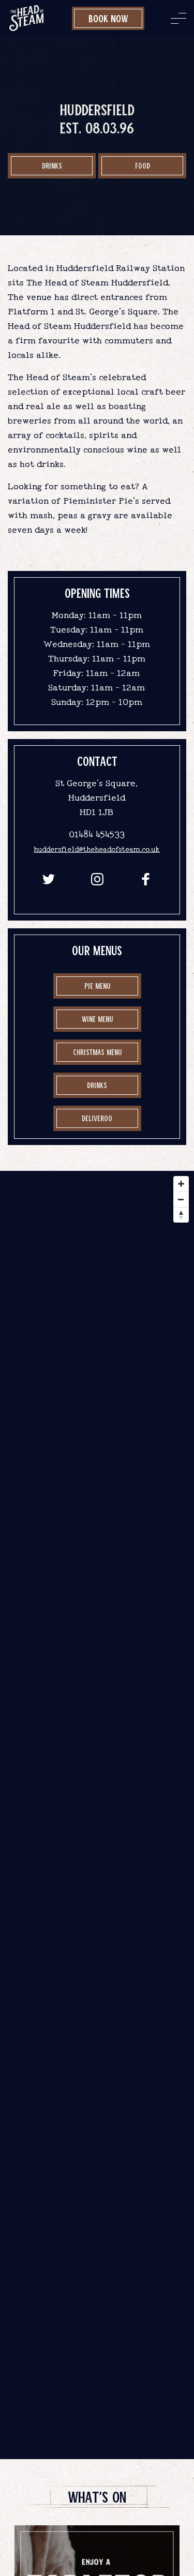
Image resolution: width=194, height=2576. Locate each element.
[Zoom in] (181, 1184)
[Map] (97, 1815)
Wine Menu (97, 1018)
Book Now (108, 18)
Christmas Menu (97, 1052)
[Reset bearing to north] (181, 1215)
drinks (97, 1085)
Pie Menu (97, 985)
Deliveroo (97, 1118)
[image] (26, 18)
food (142, 165)
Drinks (52, 165)
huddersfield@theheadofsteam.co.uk (97, 849)
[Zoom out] (181, 1199)
